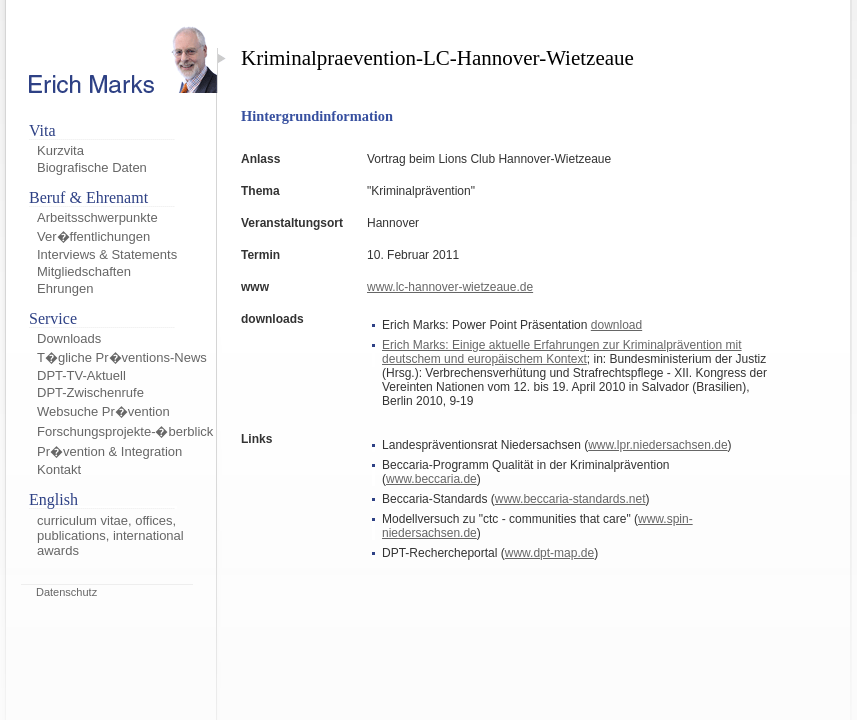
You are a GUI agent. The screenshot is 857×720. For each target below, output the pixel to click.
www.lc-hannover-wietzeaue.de (450, 287)
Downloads (69, 338)
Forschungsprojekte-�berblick (125, 431)
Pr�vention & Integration (109, 451)
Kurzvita (60, 150)
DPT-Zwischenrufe (90, 392)
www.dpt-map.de (549, 553)
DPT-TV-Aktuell (81, 375)
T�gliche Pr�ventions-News (122, 357)
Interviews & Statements (107, 254)
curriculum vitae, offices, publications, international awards (110, 535)
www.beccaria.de (431, 479)
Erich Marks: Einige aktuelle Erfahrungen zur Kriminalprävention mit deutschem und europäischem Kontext (562, 352)
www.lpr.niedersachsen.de (657, 445)
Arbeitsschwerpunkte (97, 217)
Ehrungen (65, 288)
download (616, 325)
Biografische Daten (92, 167)
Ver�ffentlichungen (93, 236)
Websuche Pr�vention (103, 411)
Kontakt (59, 469)
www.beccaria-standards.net (570, 499)
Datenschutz (66, 592)
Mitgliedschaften (84, 271)
